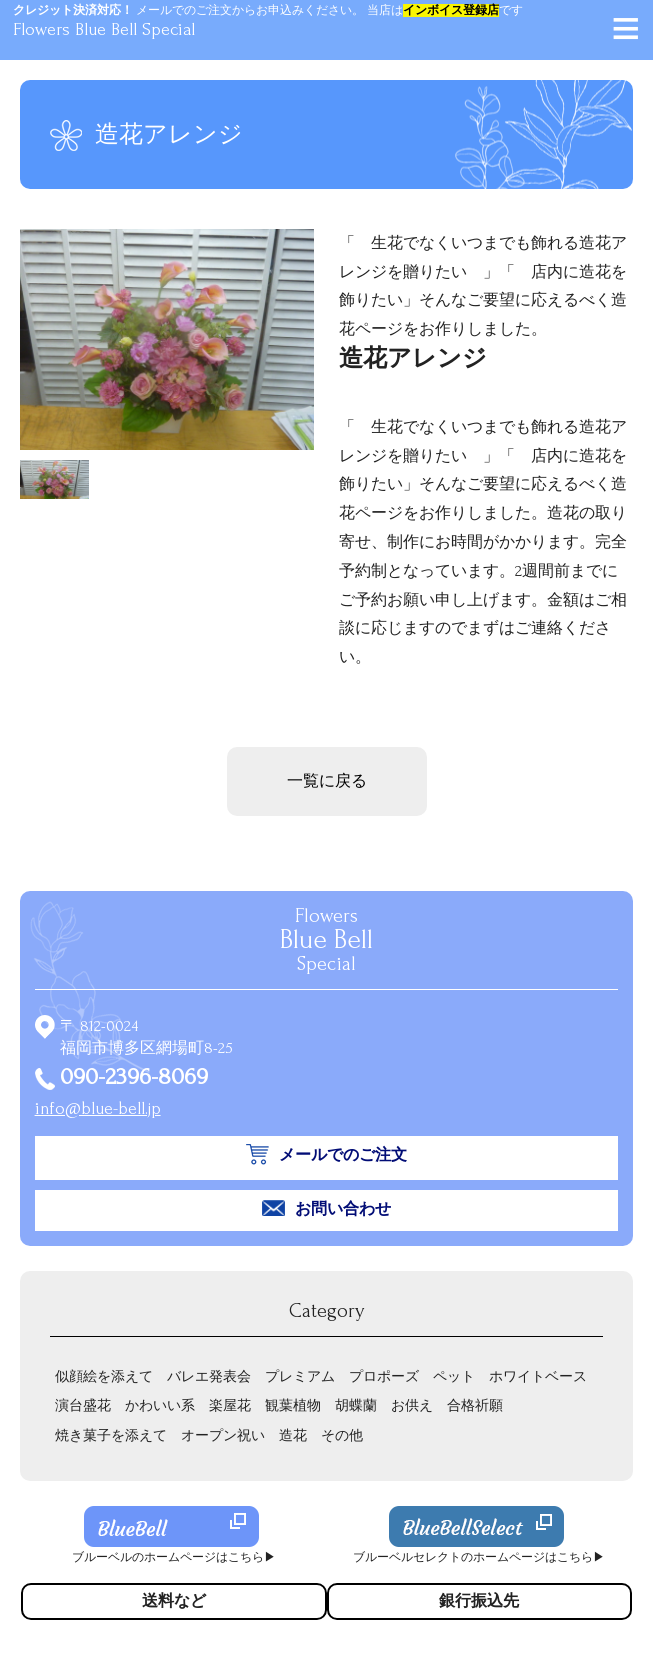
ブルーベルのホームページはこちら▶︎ (174, 1557)
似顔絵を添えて (104, 1376)
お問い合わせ (343, 1209)
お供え (412, 1405)
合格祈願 (475, 1405)
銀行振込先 (479, 1601)
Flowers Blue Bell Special (104, 29)
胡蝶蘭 (356, 1405)
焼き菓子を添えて (111, 1435)
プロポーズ (384, 1376)
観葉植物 (293, 1405)
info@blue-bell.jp (98, 1108)
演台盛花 (83, 1405)
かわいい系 (160, 1405)
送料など (174, 1601)
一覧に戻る (327, 781)
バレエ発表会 (209, 1376)
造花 (293, 1435)
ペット (454, 1376)
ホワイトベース (538, 1376)
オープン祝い (223, 1435)
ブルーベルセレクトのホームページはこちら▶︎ (479, 1557)
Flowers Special (326, 940)
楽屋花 (230, 1405)
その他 (342, 1435)
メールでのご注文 (343, 1155)
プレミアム (300, 1376)
